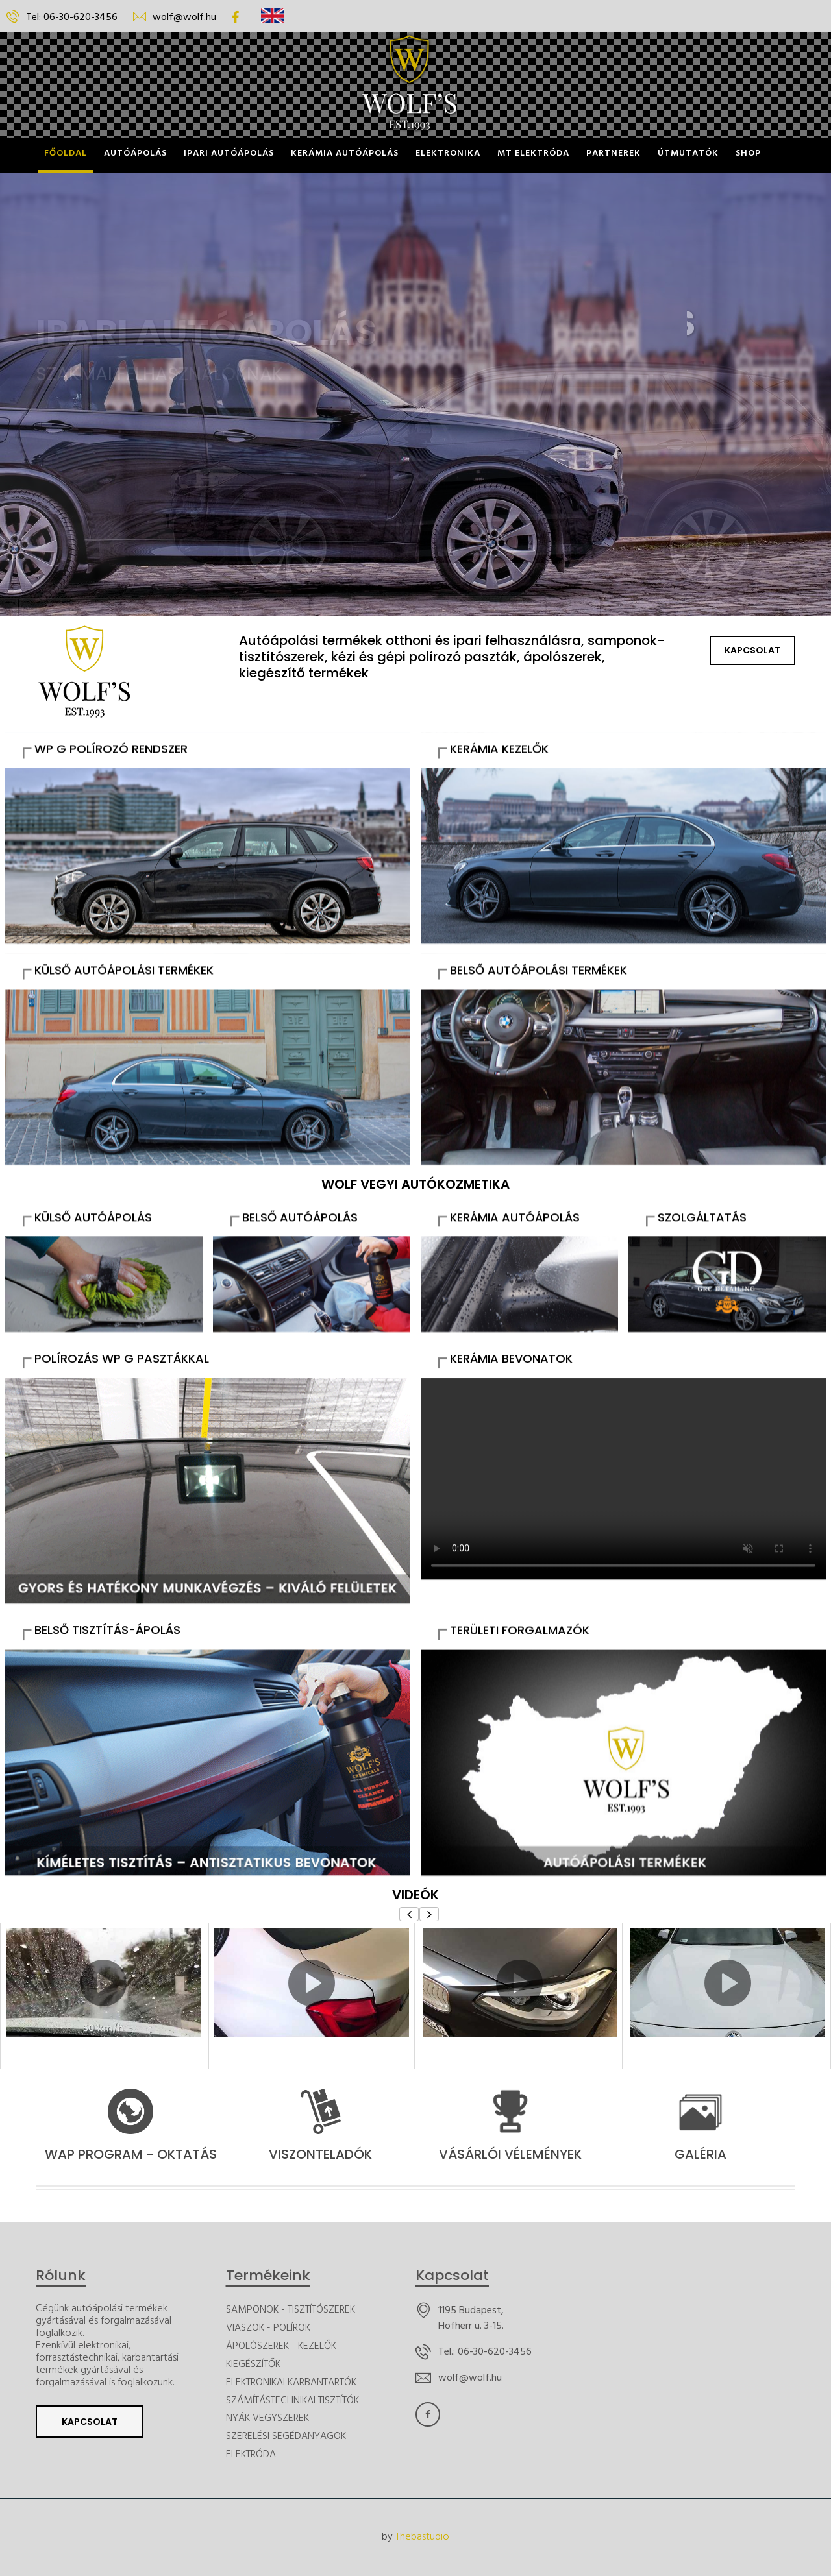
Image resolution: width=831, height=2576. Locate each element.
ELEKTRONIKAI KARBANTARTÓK (291, 2383)
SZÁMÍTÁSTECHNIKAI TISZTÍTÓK (292, 2401)
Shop (748, 153)
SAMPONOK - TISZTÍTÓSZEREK (290, 2310)
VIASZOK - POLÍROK (268, 2328)
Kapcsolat (752, 650)
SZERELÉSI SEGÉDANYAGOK (286, 2436)
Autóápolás (135, 153)
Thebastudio (422, 2537)
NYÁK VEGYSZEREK (267, 2418)
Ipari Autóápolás (229, 153)
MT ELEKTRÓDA (533, 153)
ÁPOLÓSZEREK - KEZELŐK (281, 2346)
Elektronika (448, 153)
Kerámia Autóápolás (345, 153)
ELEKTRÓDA (251, 2455)
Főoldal (65, 153)
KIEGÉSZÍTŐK (253, 2364)
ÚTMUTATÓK (688, 153)
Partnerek (613, 153)
